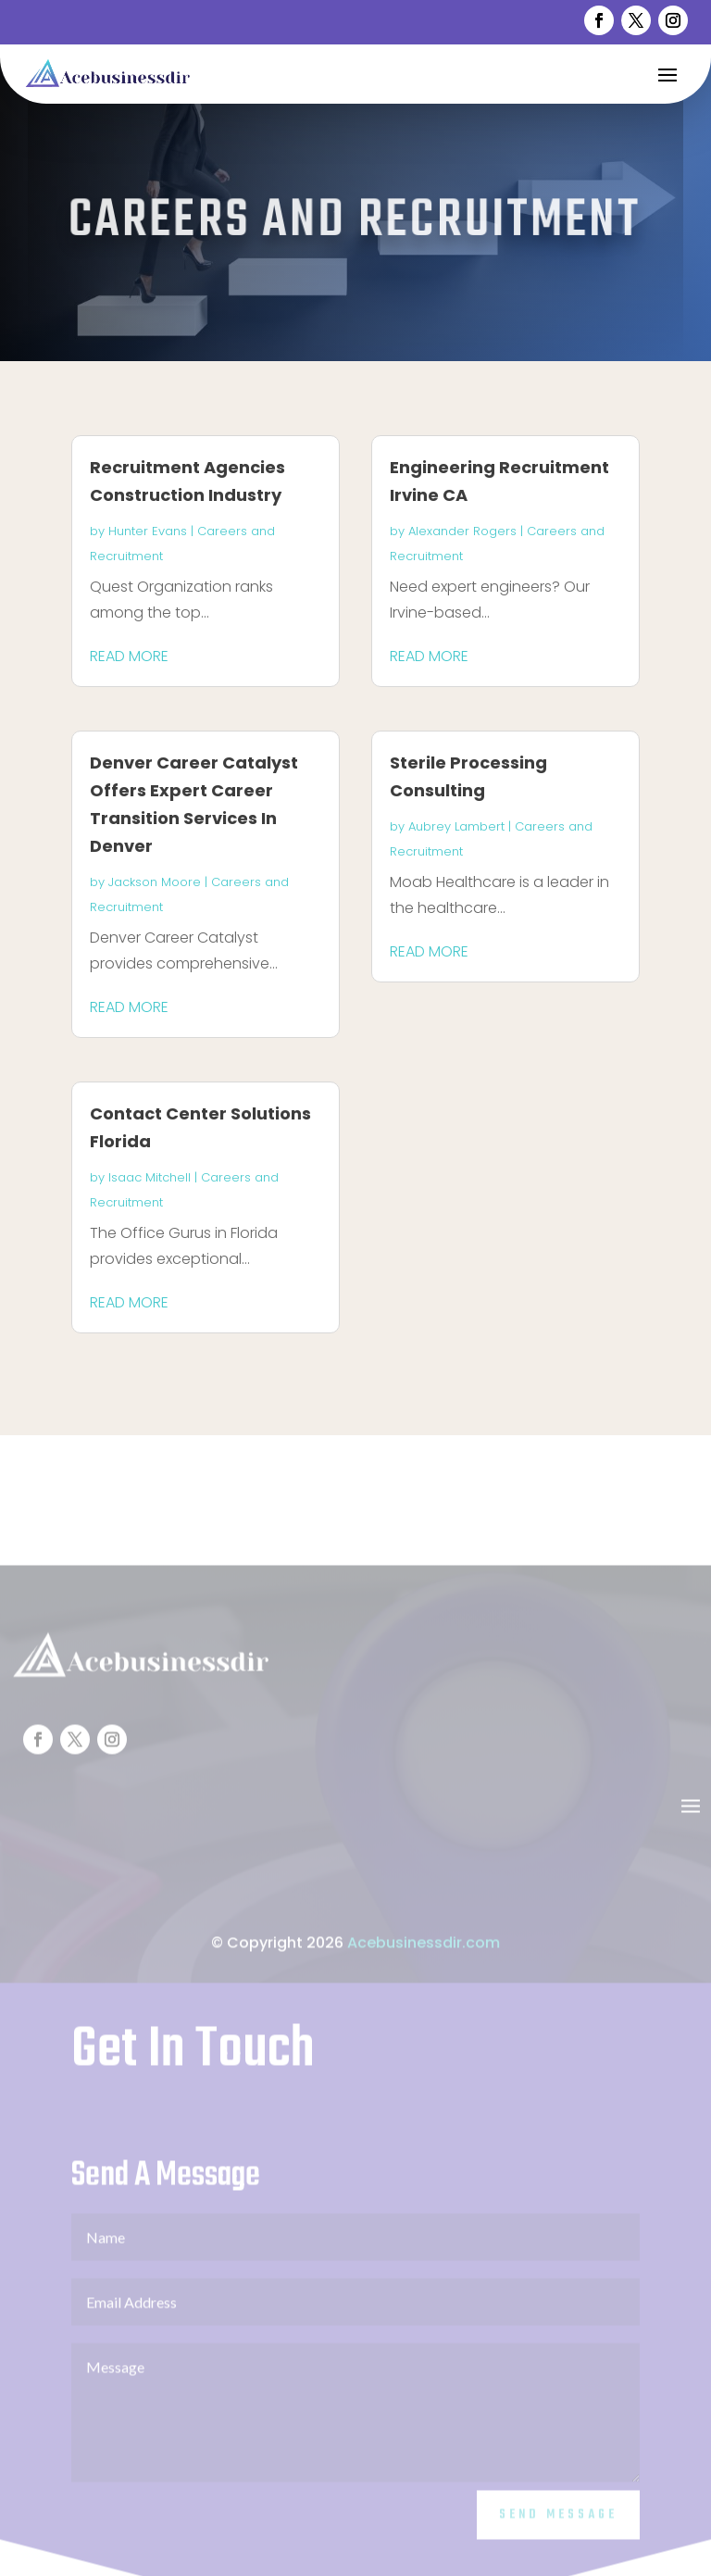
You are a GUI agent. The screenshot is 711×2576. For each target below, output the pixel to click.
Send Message (558, 2540)
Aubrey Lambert (456, 826)
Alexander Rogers (462, 531)
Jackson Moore (154, 882)
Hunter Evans (147, 531)
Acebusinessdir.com (423, 1967)
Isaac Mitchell (149, 1177)
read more (129, 656)
